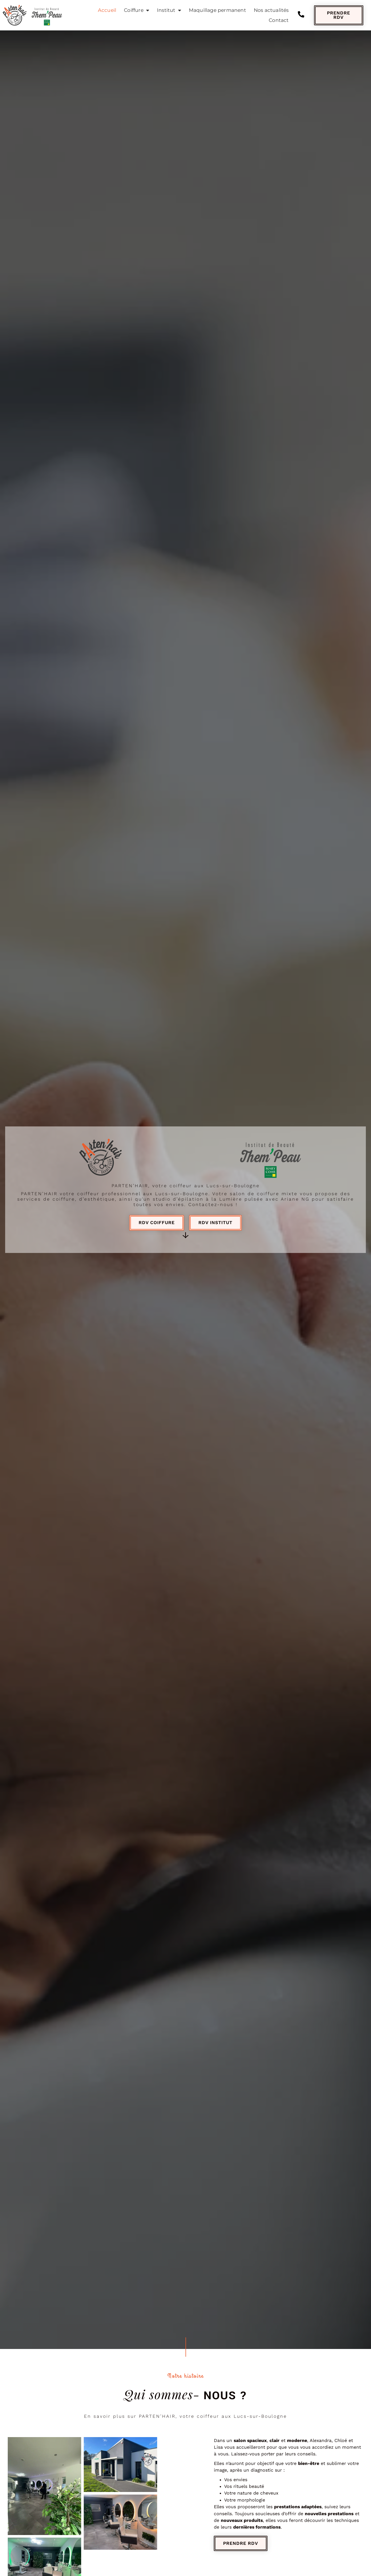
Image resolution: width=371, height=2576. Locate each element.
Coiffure (136, 10)
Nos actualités (271, 10)
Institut (169, 10)
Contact (279, 20)
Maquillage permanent (217, 10)
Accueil (107, 10)
